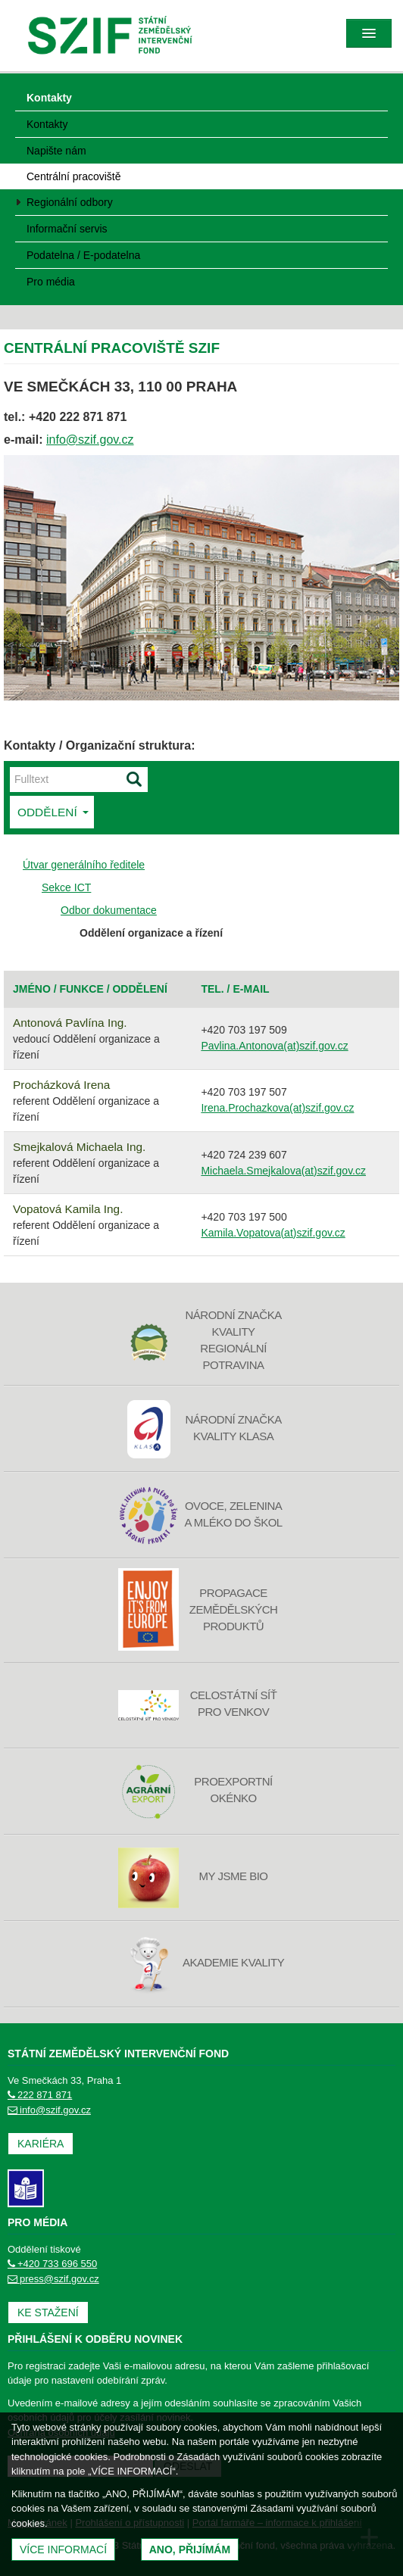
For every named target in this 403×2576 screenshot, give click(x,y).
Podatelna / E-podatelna (83, 255)
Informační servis (67, 229)
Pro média (51, 282)
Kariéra (40, 2144)
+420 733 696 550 (52, 2263)
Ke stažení (48, 2312)
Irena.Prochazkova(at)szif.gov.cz (277, 1108)
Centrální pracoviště (74, 176)
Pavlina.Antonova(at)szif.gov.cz (274, 1046)
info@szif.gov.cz (90, 439)
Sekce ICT (66, 887)
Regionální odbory (70, 202)
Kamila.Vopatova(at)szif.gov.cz (273, 1233)
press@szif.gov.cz (53, 2278)
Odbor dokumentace (109, 910)
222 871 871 (40, 2094)
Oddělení (53, 812)
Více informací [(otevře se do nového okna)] (63, 2549)
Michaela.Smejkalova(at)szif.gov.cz (283, 1171)
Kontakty (49, 98)
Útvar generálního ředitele (84, 865)
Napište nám (56, 151)
